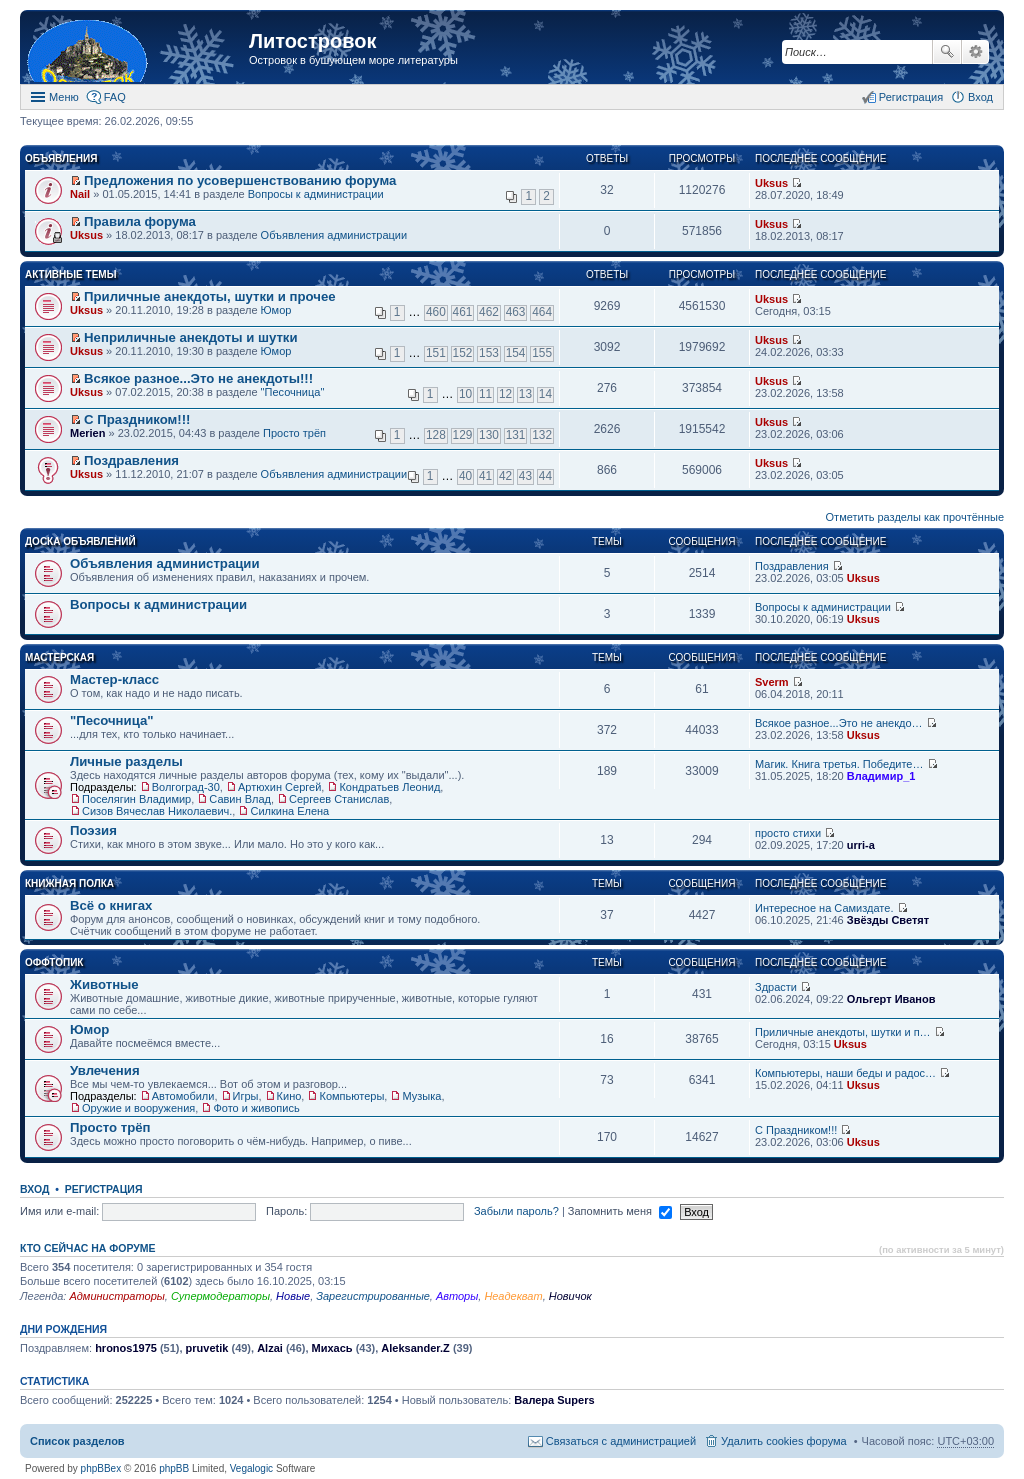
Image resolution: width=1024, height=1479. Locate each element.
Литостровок (312, 41)
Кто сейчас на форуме (88, 1248)
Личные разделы (126, 761)
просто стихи (788, 833)
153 (489, 353)
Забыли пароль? (516, 1211)
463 (516, 312)
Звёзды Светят (888, 920)
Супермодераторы (220, 1296)
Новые (293, 1296)
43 (525, 476)
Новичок (570, 1296)
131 (516, 435)
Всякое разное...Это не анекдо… (839, 723)
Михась (332, 1348)
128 (436, 435)
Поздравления (131, 460)
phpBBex (101, 1468)
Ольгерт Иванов (891, 999)
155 (542, 353)
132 (542, 435)
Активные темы (70, 274)
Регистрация (104, 1189)
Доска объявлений (80, 541)
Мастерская (59, 657)
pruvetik (207, 1348)
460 (436, 312)
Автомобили (183, 1096)
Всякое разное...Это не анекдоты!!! (198, 378)
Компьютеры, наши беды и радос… (845, 1073)
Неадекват (513, 1296)
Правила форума (140, 221)
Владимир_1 (881, 776)
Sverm (772, 682)
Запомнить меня (620, 1211)
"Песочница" (293, 392)
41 (485, 476)
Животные (104, 984)
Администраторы (116, 1296)
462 (489, 312)
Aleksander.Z (415, 1348)
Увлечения (105, 1070)
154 (516, 353)
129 (463, 435)
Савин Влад (240, 799)
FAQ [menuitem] (115, 97)
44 (545, 476)
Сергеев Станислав (339, 799)
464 (542, 312)
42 (505, 476)
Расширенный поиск (975, 52)
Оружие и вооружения (138, 1108)
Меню (64, 97)
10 (465, 394)
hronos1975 (126, 1348)
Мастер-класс (114, 679)
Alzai (270, 1348)
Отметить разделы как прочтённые (915, 517)
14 (545, 394)
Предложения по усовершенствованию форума (240, 180)
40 (465, 476)
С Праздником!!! (137, 419)
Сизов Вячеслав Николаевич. (157, 811)
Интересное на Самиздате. (824, 908)
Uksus (771, 183)
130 (489, 435)
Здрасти (776, 987)
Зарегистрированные (373, 1296)
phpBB (174, 1468)
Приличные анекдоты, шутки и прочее (210, 296)
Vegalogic (251, 1468)
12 (505, 394)
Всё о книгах (111, 905)
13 (525, 394)
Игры (246, 1096)
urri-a (861, 845)
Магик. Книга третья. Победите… (839, 764)
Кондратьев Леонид (389, 787)
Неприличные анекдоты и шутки (191, 337)
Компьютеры (351, 1096)
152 (463, 353)
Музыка (421, 1096)
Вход (34, 1189)
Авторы (457, 1296)
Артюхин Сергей (279, 787)
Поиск (947, 52)
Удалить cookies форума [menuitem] (784, 1441)
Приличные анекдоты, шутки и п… (843, 1032)
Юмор (276, 310)
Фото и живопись (256, 1108)
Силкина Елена (289, 811)
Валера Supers (554, 1400)
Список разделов (77, 1441)
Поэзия (93, 830)
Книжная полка (69, 883)
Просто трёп (294, 433)
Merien (87, 433)
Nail (80, 194)
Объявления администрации (334, 235)
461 (463, 312)
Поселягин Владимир (136, 799)
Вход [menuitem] (980, 97)
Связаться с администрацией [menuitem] (621, 1441)
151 (436, 353)
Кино (289, 1096)
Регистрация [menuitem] (911, 97)
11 (485, 394)
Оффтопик (54, 962)
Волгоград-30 (186, 787)
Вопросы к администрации (316, 194)
